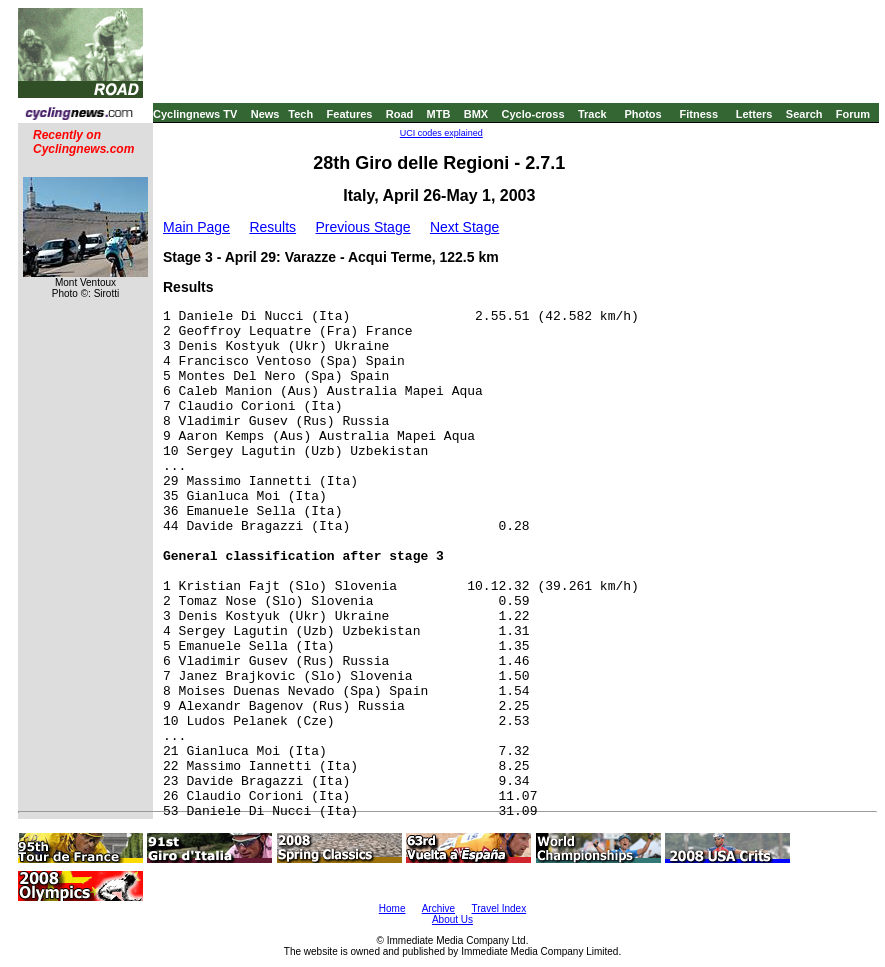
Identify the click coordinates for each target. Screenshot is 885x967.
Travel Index (499, 908)
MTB (439, 114)
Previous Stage (363, 227)
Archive (438, 908)
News (265, 114)
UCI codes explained (441, 133)
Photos (642, 114)
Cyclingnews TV (195, 114)
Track (592, 114)
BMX (476, 114)
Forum (853, 114)
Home (392, 908)
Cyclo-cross (533, 114)
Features (350, 114)
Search (804, 114)
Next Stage (464, 227)
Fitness (698, 114)
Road (400, 114)
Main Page (196, 227)
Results (272, 227)
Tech (300, 114)
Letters (754, 114)
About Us (452, 919)
